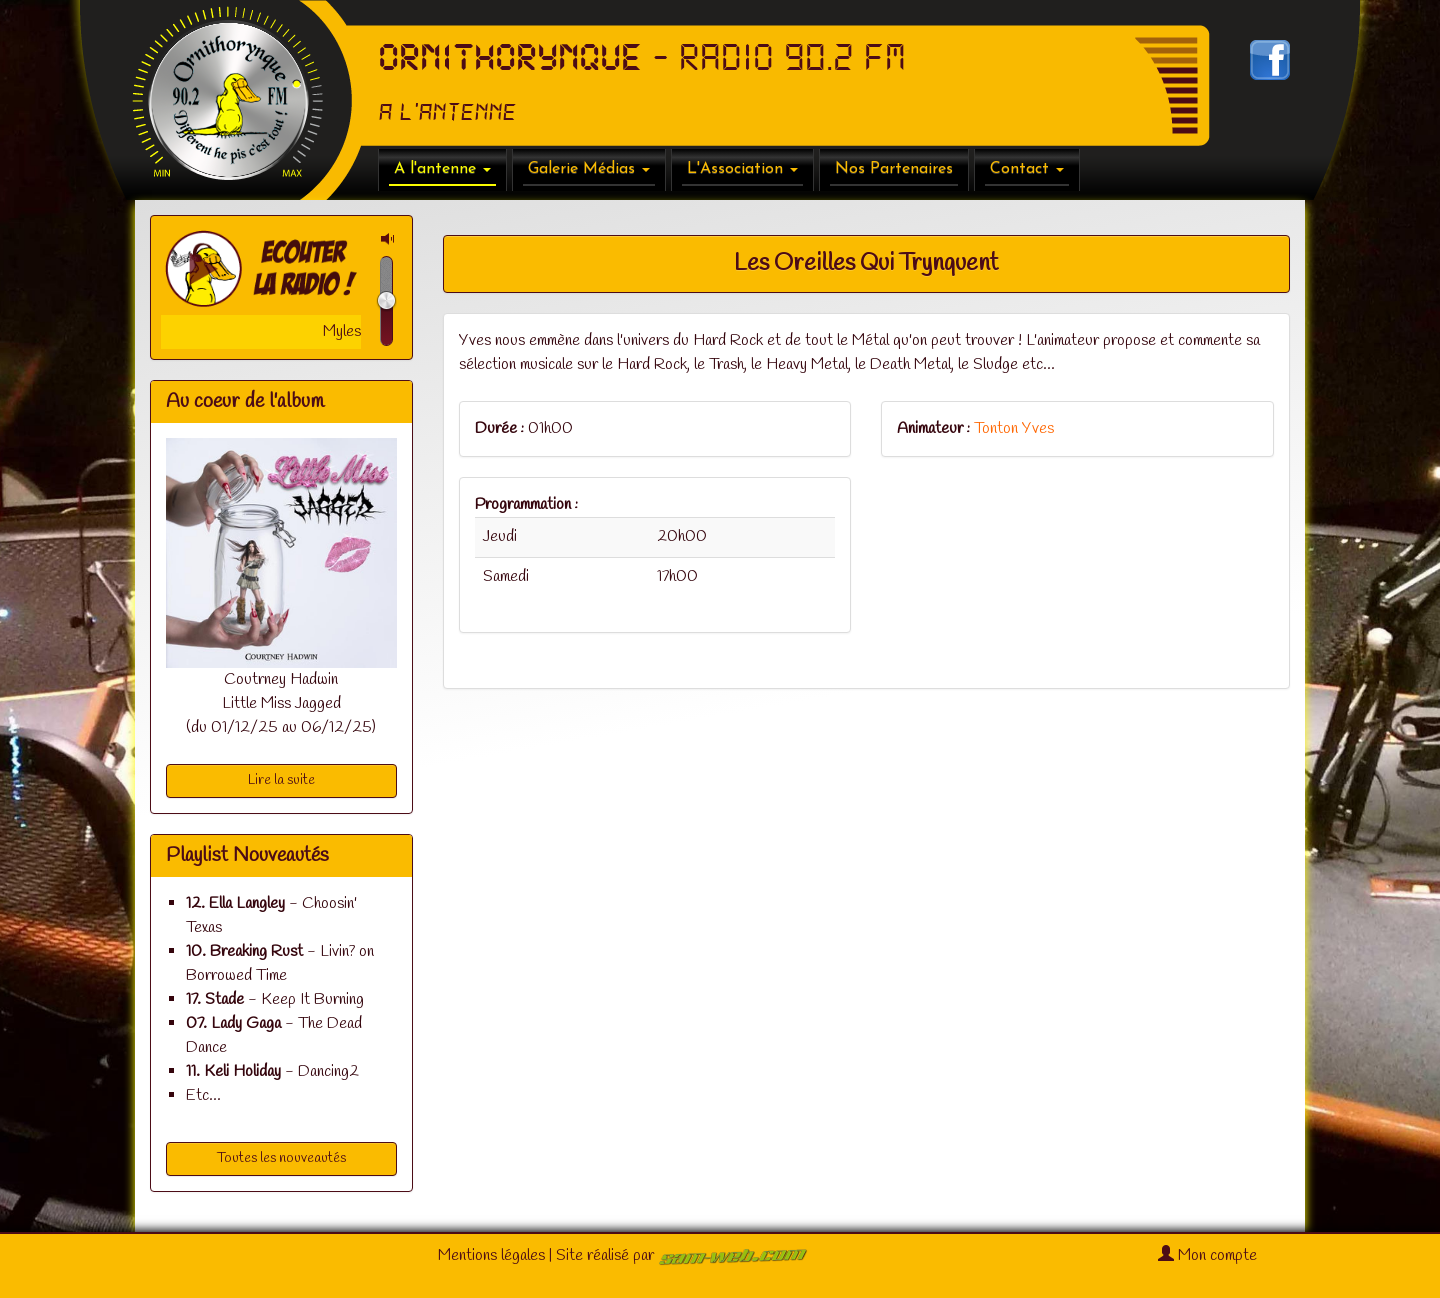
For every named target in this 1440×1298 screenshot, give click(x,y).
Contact (1027, 169)
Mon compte (1207, 1255)
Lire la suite (281, 780)
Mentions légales (491, 1255)
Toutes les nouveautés (281, 1158)
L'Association (742, 169)
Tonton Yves (1014, 428)
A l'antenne (442, 169)
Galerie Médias (589, 169)
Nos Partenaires (894, 169)
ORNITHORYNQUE (510, 58)
